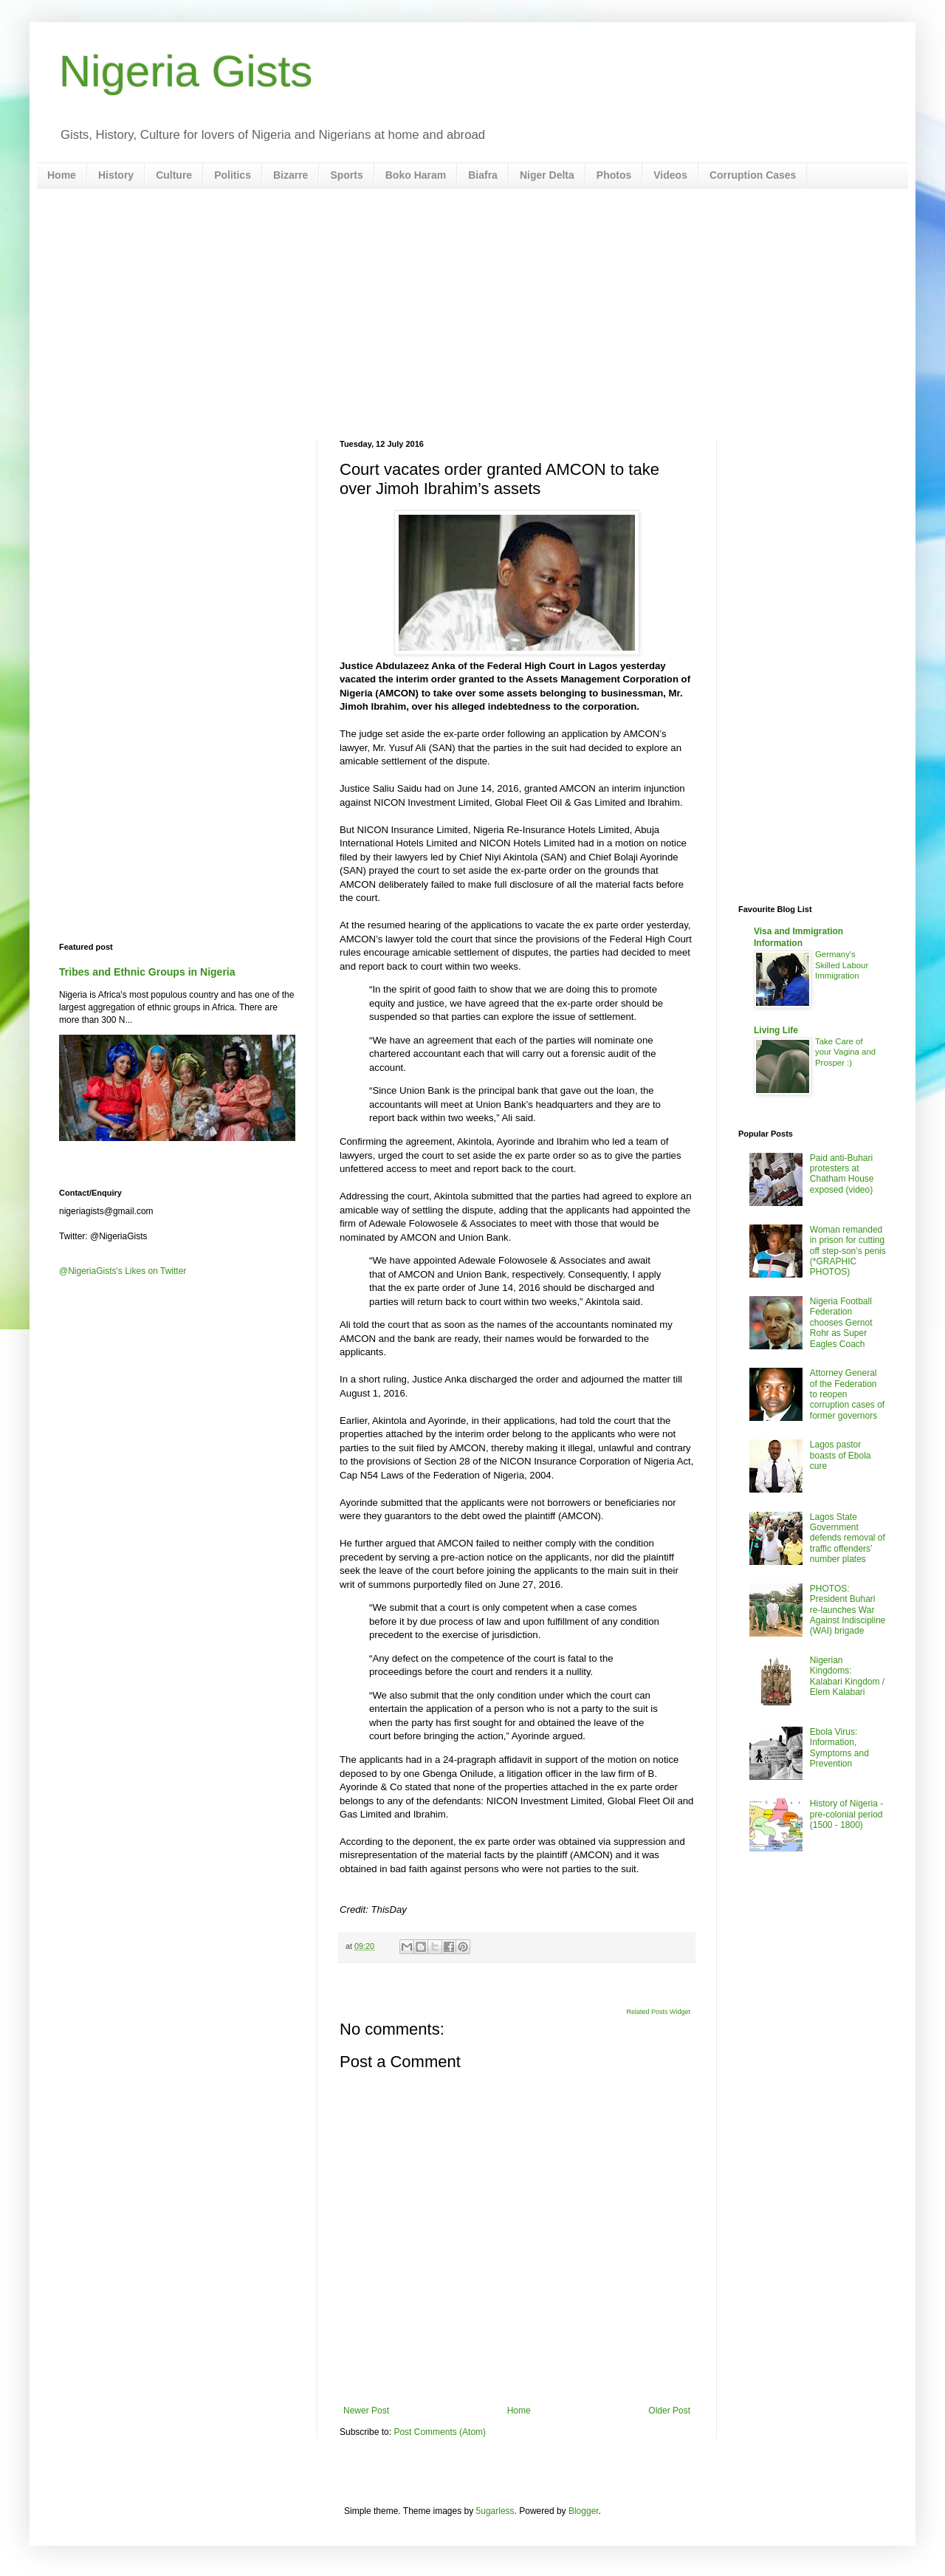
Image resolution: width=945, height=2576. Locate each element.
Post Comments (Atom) (440, 2432)
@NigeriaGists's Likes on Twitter (122, 1271)
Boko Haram (415, 175)
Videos (670, 175)
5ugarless (495, 2511)
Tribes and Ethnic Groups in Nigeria (147, 972)
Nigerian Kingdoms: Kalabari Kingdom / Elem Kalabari (847, 1676)
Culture (174, 175)
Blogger (583, 2511)
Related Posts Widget (658, 2011)
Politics (232, 175)
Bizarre (290, 175)
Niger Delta (547, 175)
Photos (614, 175)
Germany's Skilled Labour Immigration (841, 965)
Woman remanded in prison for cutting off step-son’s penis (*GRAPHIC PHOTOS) (848, 1251)
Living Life (776, 1030)
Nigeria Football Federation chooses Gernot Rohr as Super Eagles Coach (841, 1322)
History (116, 175)
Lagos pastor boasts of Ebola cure (840, 1455)
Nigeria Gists (185, 71)
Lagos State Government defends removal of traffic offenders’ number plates (847, 1538)
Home (61, 175)
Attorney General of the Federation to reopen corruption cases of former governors (847, 1394)
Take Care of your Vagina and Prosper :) (845, 1052)
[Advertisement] (472, 313)
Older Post (669, 2410)
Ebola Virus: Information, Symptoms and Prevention (839, 1748)
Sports (346, 175)
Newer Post (366, 2410)
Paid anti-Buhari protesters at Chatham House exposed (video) (842, 1174)
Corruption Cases (752, 175)
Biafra (483, 175)
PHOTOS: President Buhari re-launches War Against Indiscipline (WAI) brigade (848, 1610)
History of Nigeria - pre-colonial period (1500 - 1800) (846, 1814)
